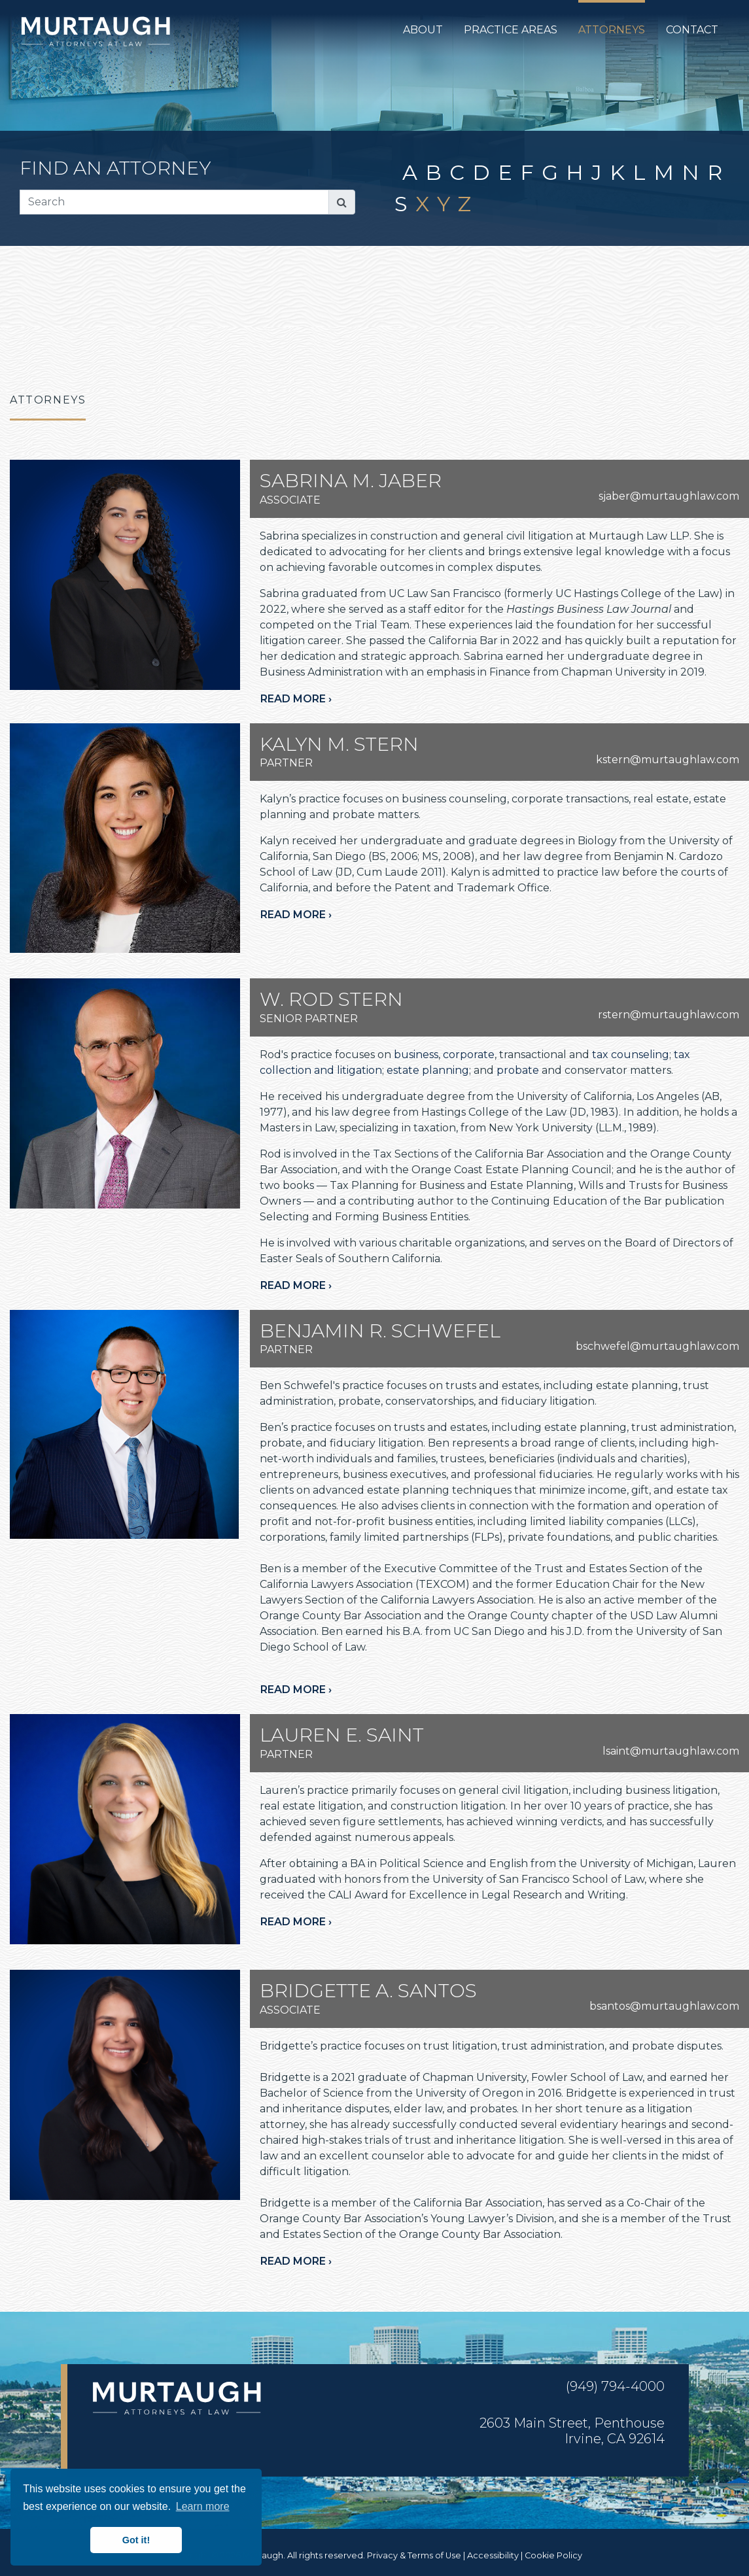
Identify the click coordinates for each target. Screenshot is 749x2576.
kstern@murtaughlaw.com (667, 759)
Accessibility (493, 2555)
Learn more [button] (203, 2506)
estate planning (428, 1070)
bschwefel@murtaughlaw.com (657, 1346)
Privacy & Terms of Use (414, 2555)
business (416, 1054)
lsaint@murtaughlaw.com (670, 1751)
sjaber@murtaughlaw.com (669, 496)
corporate (469, 1054)
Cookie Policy (553, 2555)
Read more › (296, 699)
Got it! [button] (136, 2540)
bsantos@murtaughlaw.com (664, 2006)
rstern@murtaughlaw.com (668, 1014)
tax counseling (630, 1054)
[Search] (174, 202)
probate (517, 1070)
